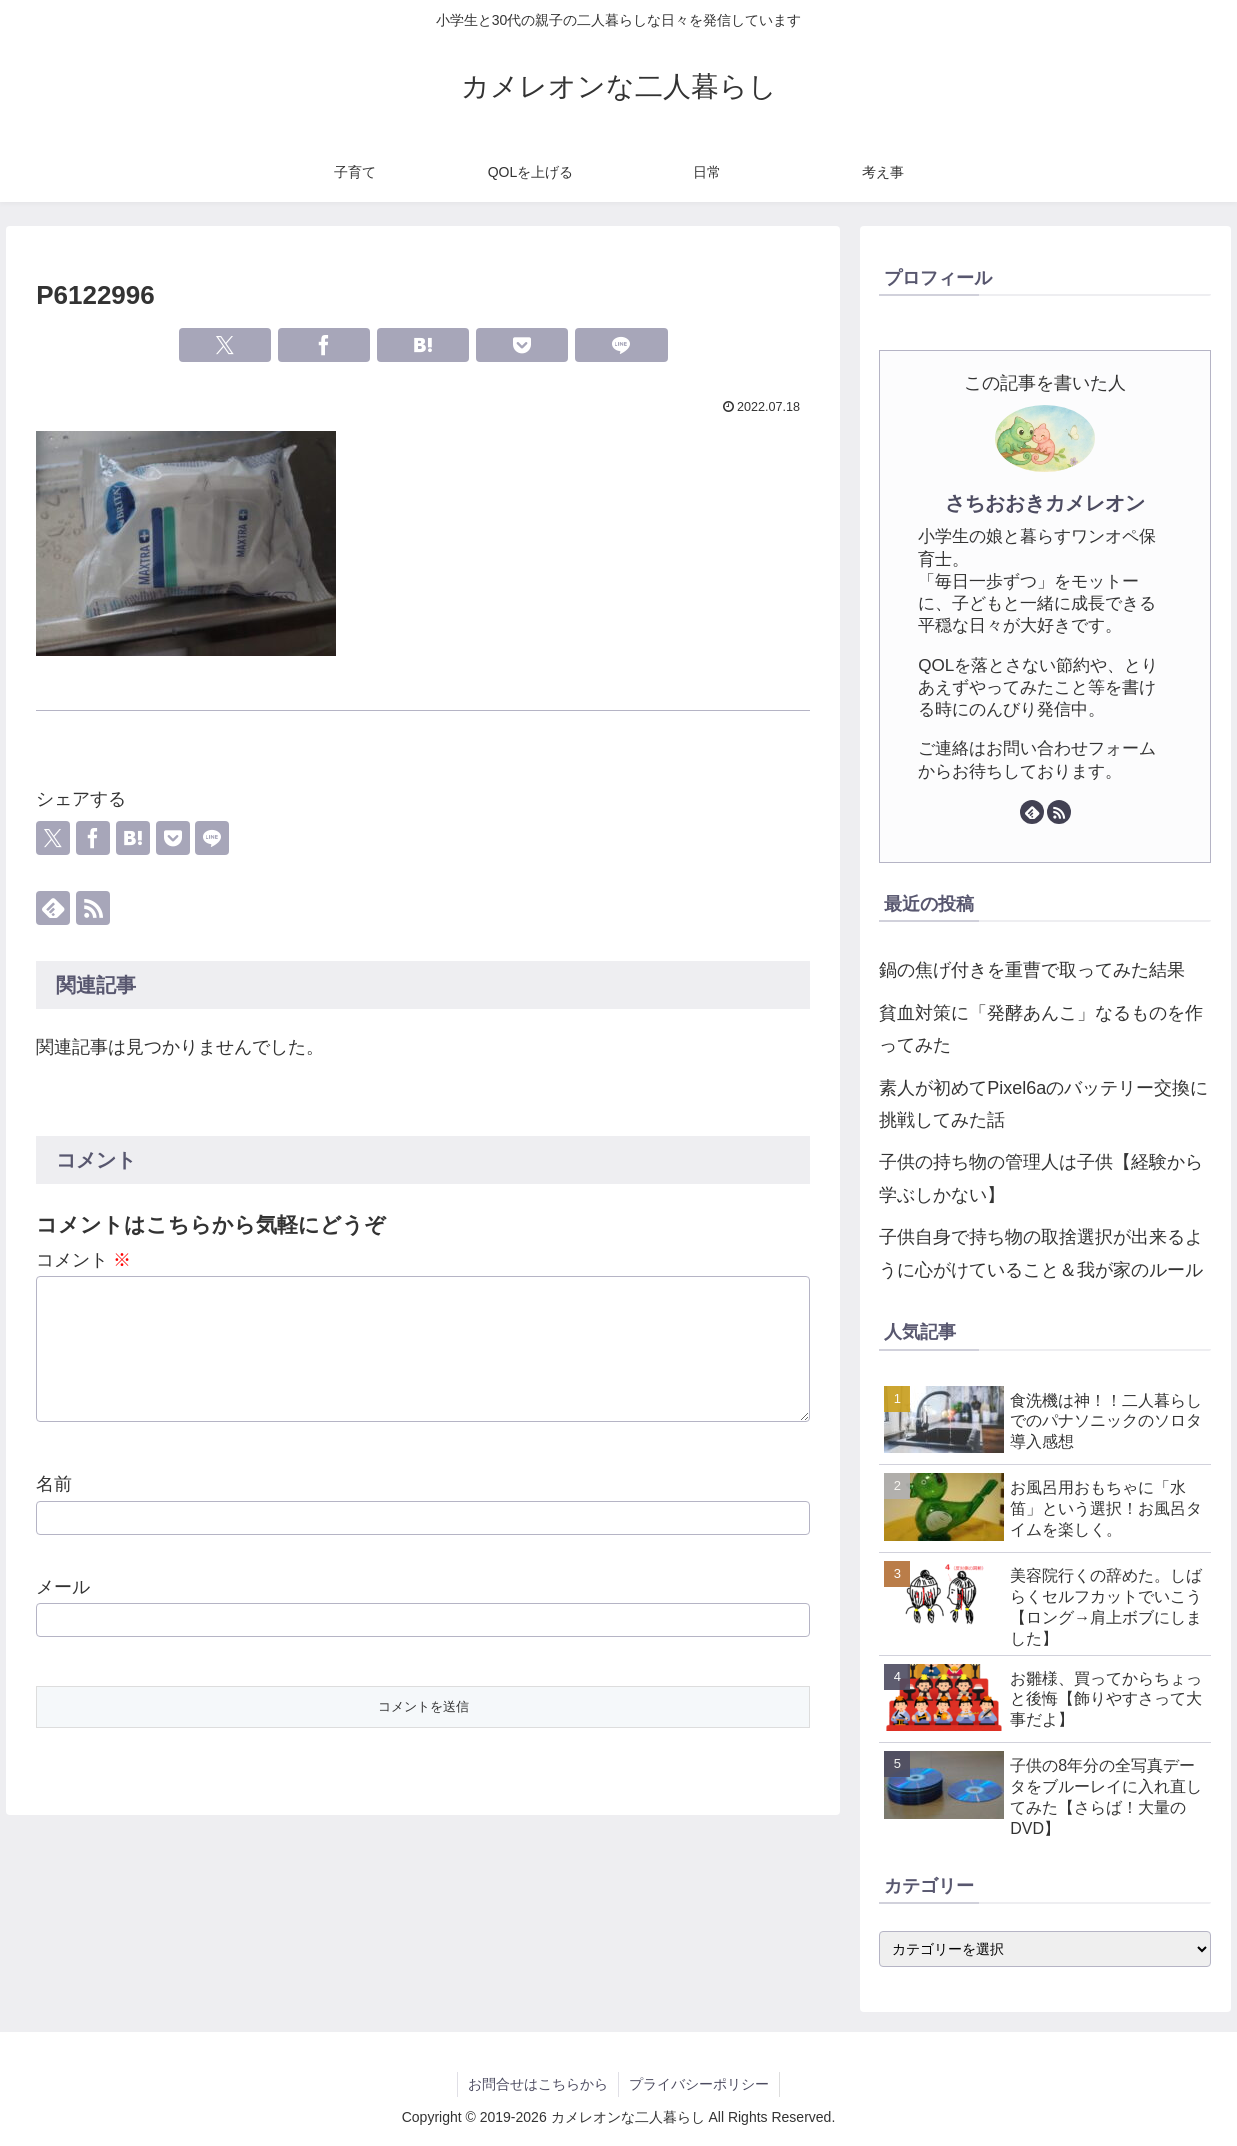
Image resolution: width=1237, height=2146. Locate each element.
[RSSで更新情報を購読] (93, 908)
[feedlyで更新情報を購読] (53, 908)
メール (63, 1611)
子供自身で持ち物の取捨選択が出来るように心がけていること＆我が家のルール (1041, 1253)
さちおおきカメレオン (1045, 503)
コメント (83, 1260)
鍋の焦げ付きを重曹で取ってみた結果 (1032, 970)
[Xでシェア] (225, 345)
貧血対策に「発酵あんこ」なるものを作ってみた (1041, 1029)
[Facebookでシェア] (324, 345)
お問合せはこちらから (538, 2084)
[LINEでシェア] (621, 345)
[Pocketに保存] (522, 345)
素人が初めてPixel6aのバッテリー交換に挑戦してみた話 (1043, 1104)
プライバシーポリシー (699, 2084)
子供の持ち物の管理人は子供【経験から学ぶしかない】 (1041, 1178)
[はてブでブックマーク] (423, 345)
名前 (54, 1508)
